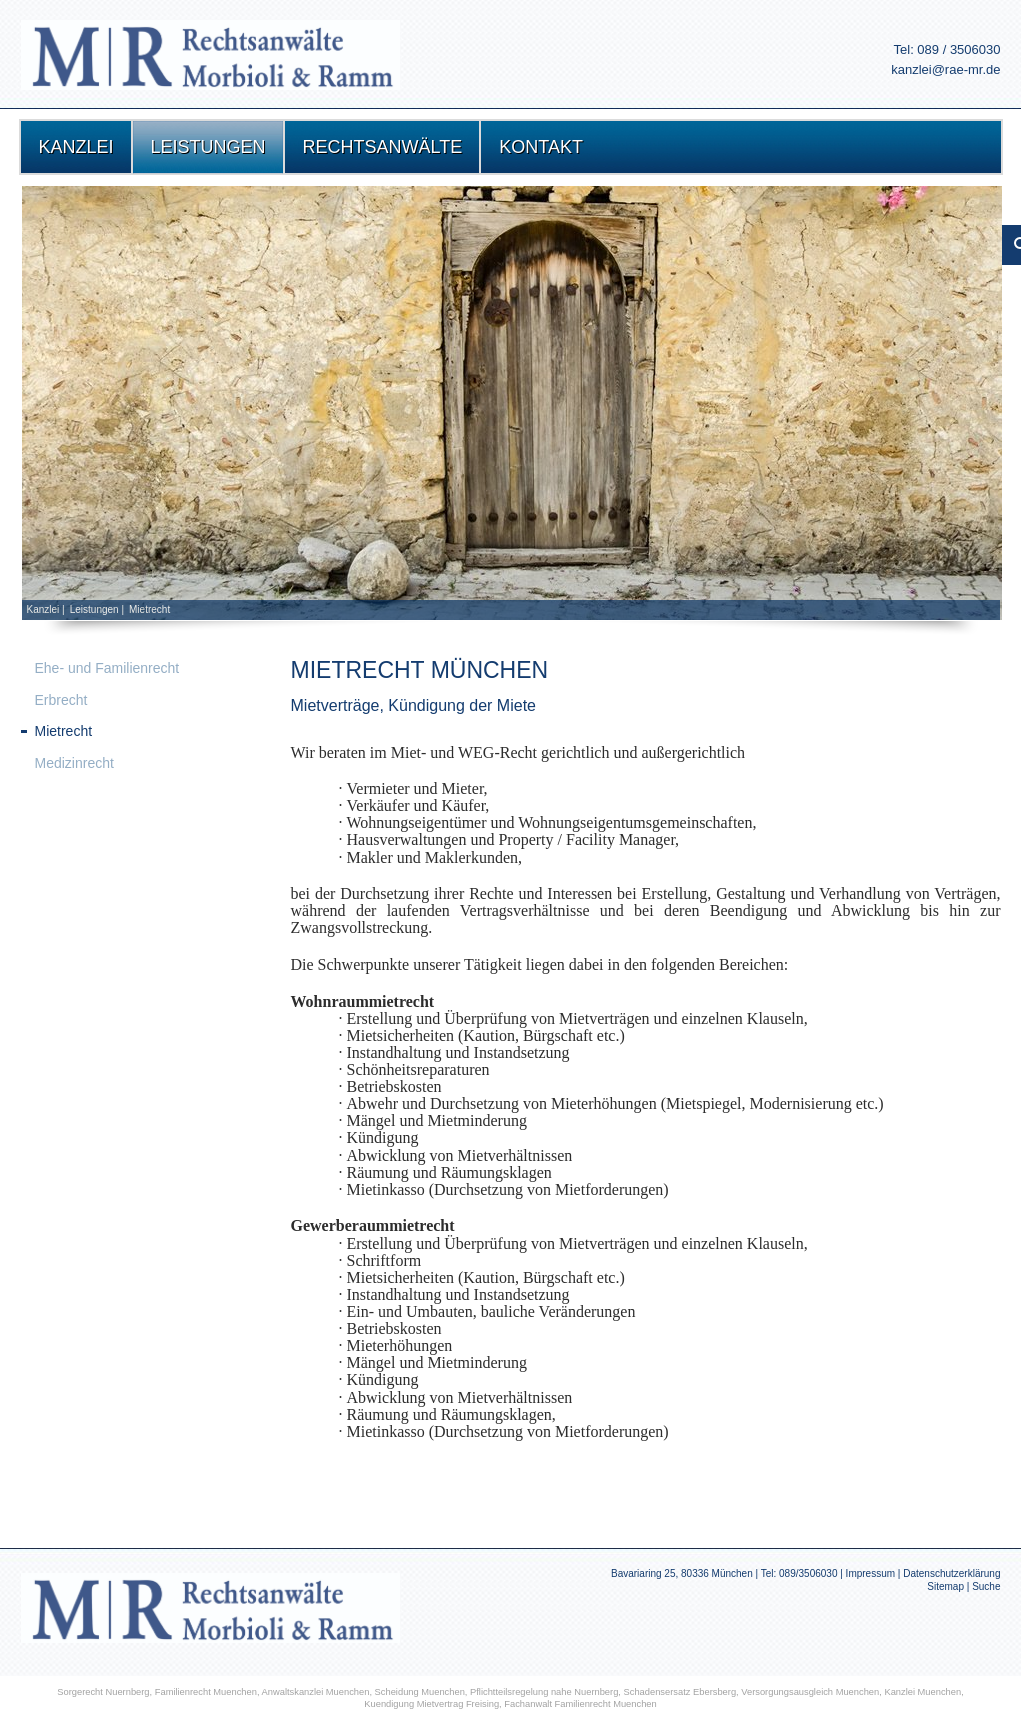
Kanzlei (43, 609)
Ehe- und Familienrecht (107, 668)
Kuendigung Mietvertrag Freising (431, 1704)
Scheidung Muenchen (420, 1692)
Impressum (870, 1573)
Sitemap (945, 1586)
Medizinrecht (74, 763)
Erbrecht (61, 700)
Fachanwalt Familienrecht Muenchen (580, 1704)
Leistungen (94, 609)
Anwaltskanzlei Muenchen (316, 1692)
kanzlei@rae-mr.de (945, 69)
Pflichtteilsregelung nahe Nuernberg (544, 1692)
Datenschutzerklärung (951, 1573)
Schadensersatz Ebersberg (680, 1692)
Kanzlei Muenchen (922, 1692)
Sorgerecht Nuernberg (103, 1692)
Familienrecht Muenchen (206, 1692)
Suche (986, 1586)
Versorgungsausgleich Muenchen (810, 1692)
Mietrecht (149, 609)
